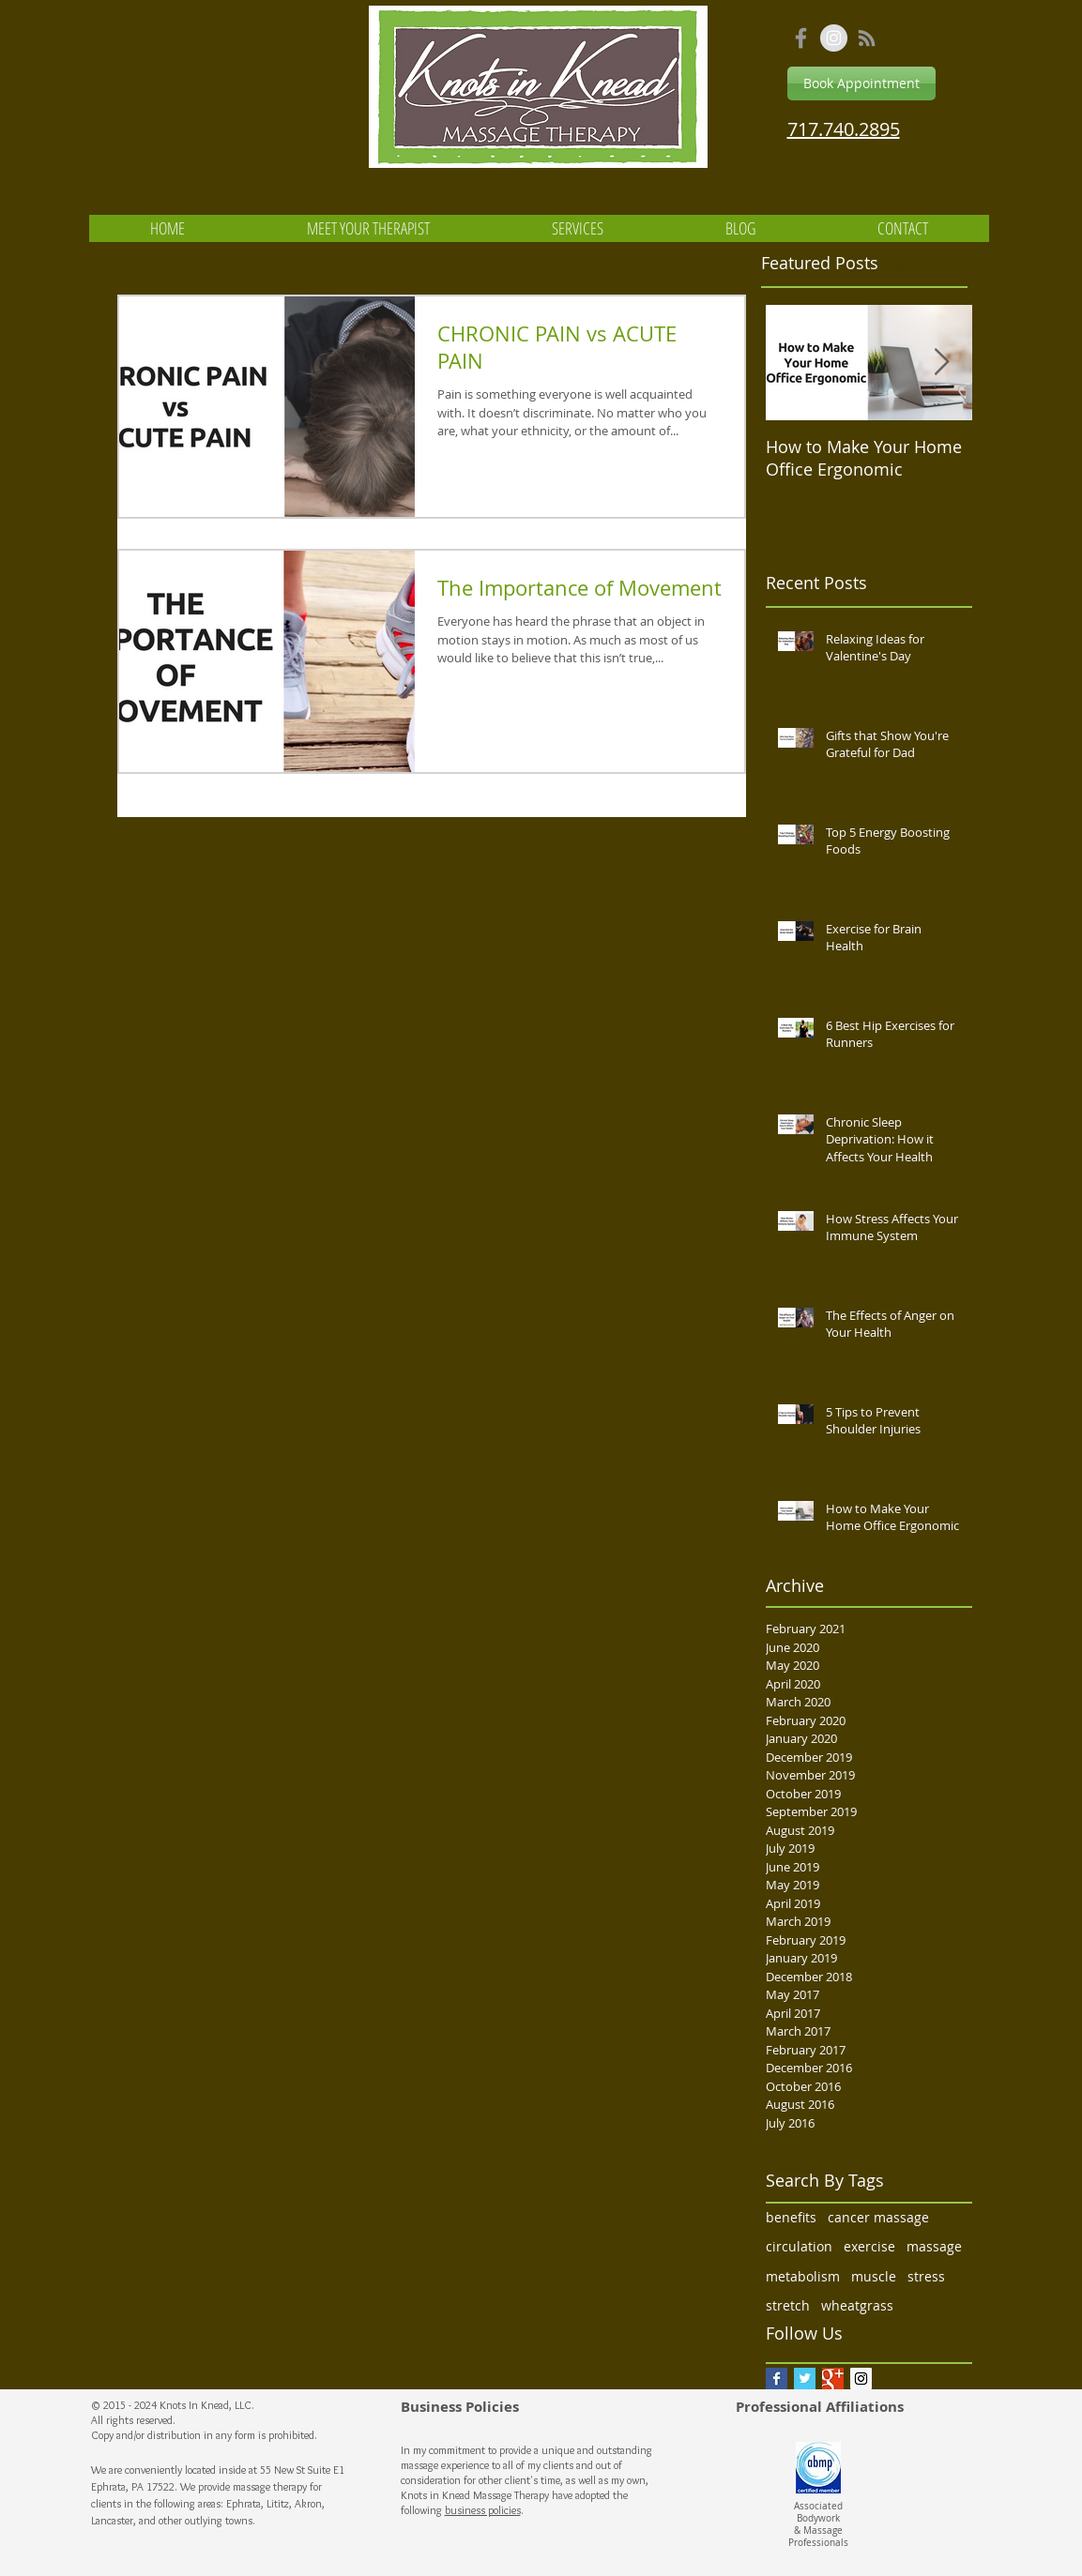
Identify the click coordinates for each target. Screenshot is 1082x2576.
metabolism (803, 2276)
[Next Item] (942, 362)
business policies (483, 2510)
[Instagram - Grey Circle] (833, 38)
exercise (869, 2246)
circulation (799, 2246)
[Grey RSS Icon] (866, 38)
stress (926, 2276)
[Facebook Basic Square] (776, 2378)
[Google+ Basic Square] (833, 2378)
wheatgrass (857, 2305)
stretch (788, 2305)
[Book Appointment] (861, 83)
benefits (791, 2217)
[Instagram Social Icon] (861, 2378)
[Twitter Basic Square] (804, 2378)
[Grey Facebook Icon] (801, 38)
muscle (873, 2276)
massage (934, 2246)
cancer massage (878, 2217)
